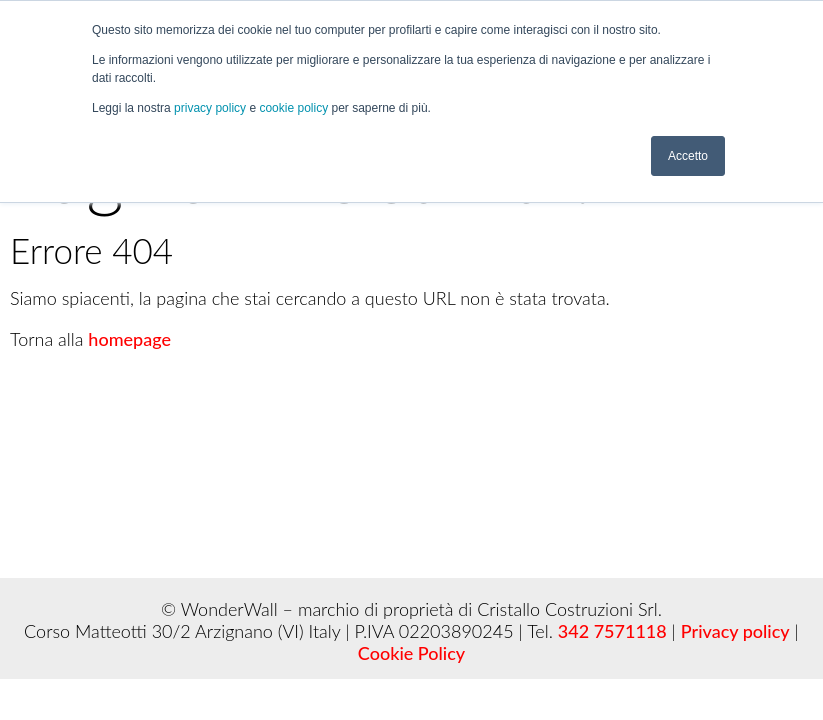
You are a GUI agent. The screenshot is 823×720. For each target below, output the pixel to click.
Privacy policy (735, 631)
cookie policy (295, 108)
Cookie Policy (411, 653)
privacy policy (211, 108)
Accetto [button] (688, 155)
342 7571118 (612, 631)
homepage (129, 339)
